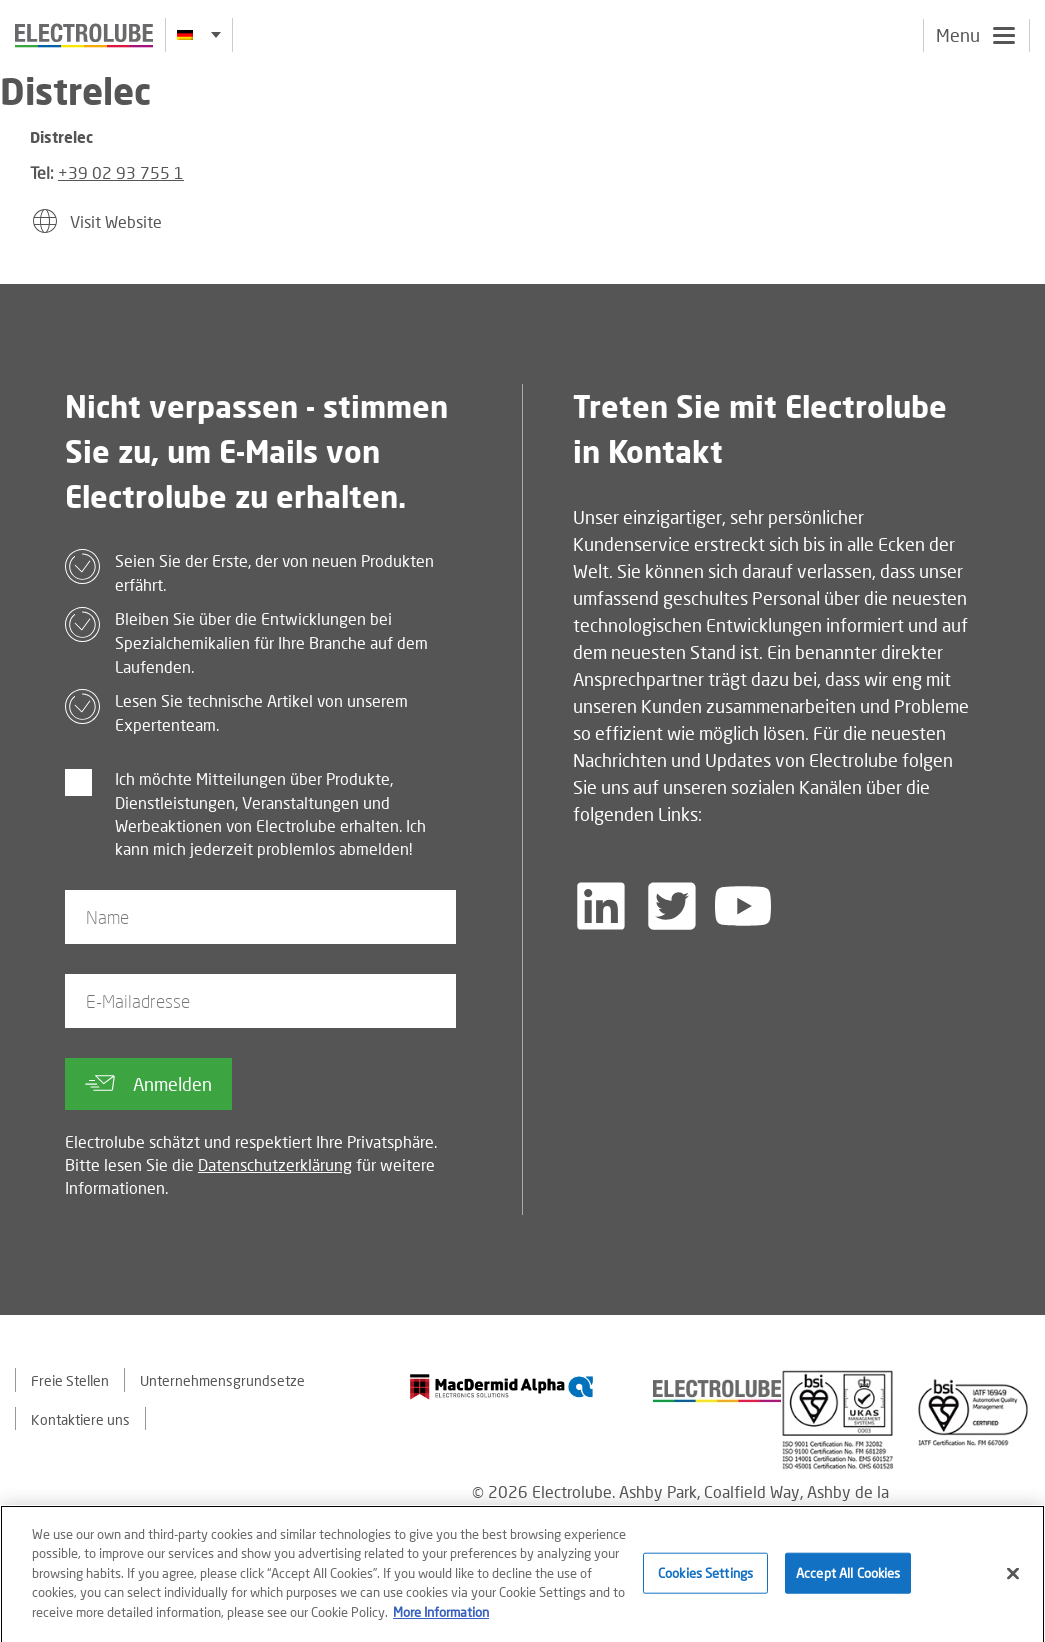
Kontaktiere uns (80, 1419)
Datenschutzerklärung (275, 1164)
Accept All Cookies (848, 1580)
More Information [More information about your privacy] (441, 1619)
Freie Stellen (70, 1380)
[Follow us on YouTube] (743, 906)
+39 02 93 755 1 (121, 172)
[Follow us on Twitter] (672, 906)
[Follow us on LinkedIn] (601, 906)
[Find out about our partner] (502, 1386)
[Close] (1013, 1581)
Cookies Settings (705, 1580)
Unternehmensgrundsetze (222, 1380)
